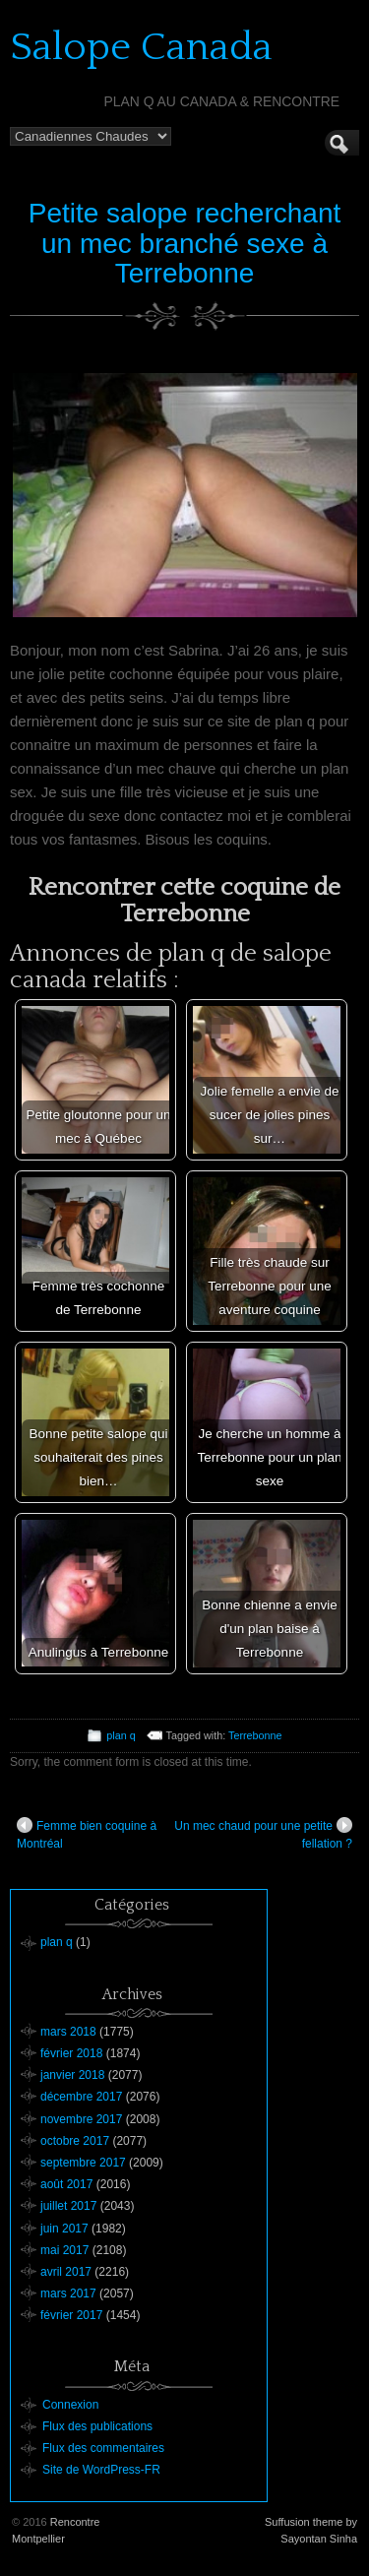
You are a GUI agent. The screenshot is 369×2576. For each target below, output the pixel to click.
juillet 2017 (68, 2206)
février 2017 (71, 2315)
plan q (120, 1735)
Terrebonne (255, 1735)
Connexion (70, 2405)
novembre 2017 (81, 2119)
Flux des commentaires (103, 2448)
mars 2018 (68, 2032)
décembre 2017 (81, 2097)
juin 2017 (64, 2228)
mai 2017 (64, 2250)
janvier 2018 (72, 2075)
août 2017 (66, 2184)
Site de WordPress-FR (101, 2470)
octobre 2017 (74, 2141)
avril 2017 (66, 2272)
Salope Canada (141, 47)
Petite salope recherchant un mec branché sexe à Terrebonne (185, 243)
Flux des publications (97, 2426)
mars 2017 (68, 2293)
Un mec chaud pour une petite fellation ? (263, 1834)
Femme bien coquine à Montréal (86, 1834)
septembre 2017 (83, 2162)
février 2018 (71, 2053)
